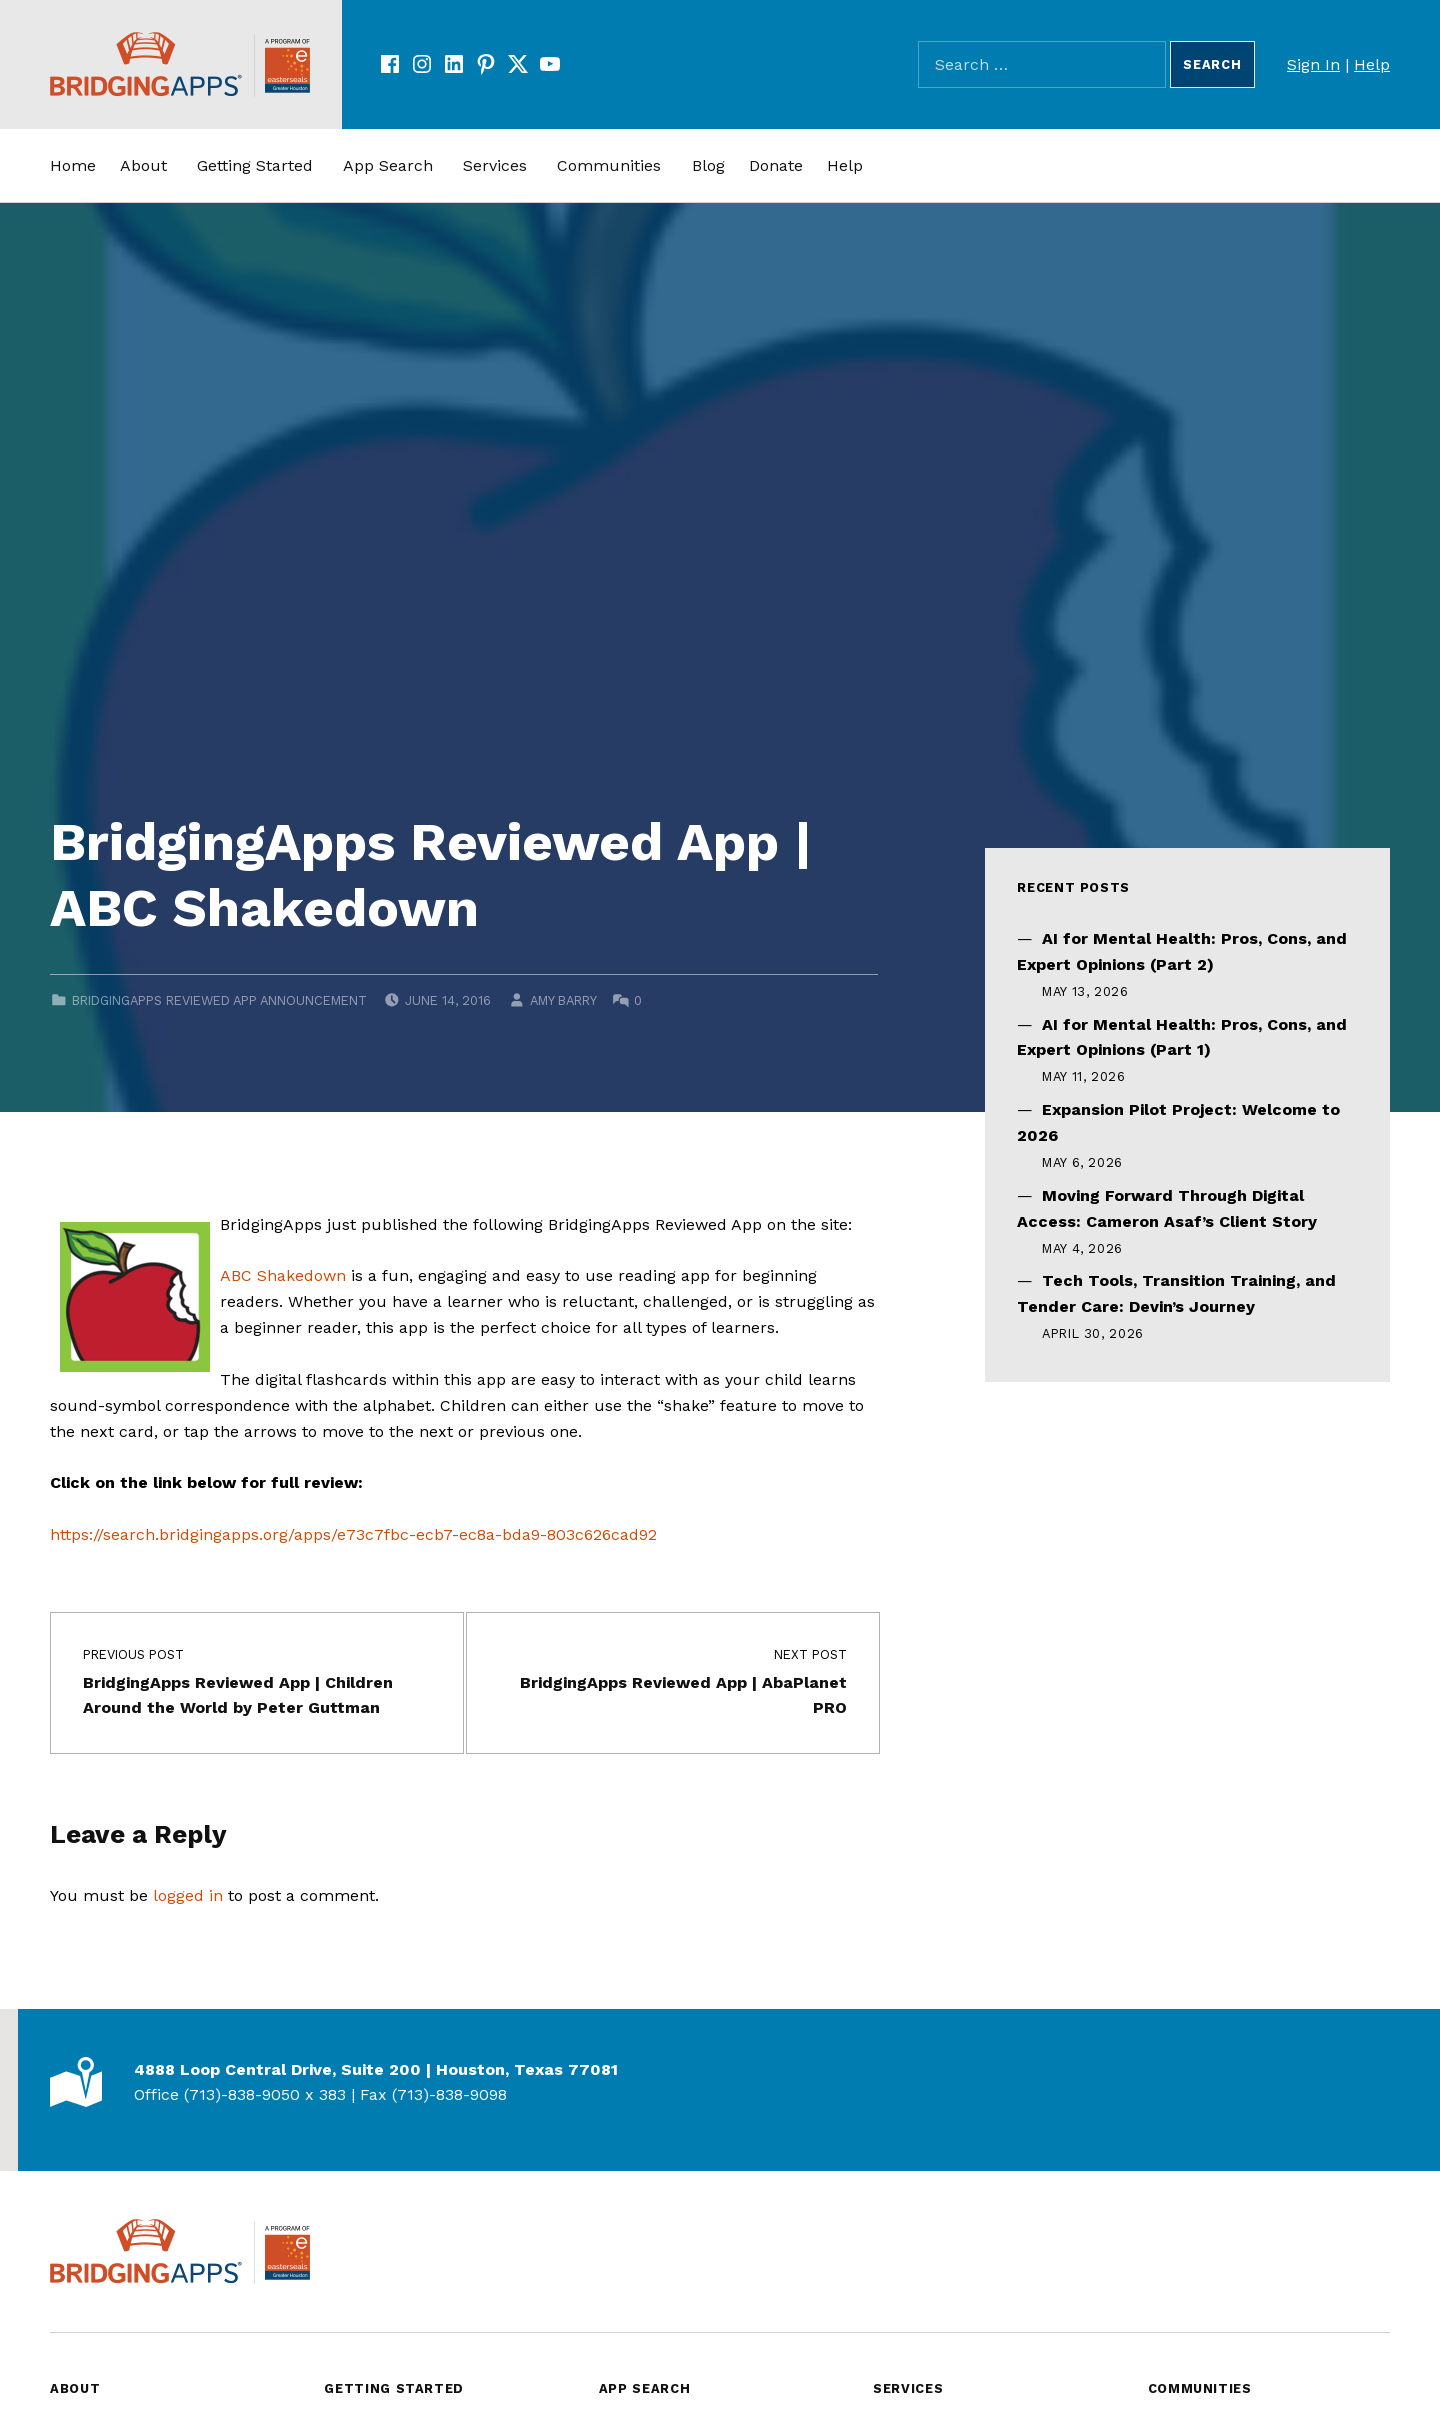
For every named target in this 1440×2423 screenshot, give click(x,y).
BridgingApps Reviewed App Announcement (219, 1000)
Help (1372, 64)
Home (73, 165)
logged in (188, 1895)
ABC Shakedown (283, 1275)
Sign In (1313, 64)
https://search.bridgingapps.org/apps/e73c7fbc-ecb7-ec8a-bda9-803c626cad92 (353, 1534)
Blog (708, 165)
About (143, 165)
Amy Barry (563, 1000)
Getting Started (255, 165)
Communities (609, 165)
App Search (388, 165)
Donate (776, 165)
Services (495, 165)
